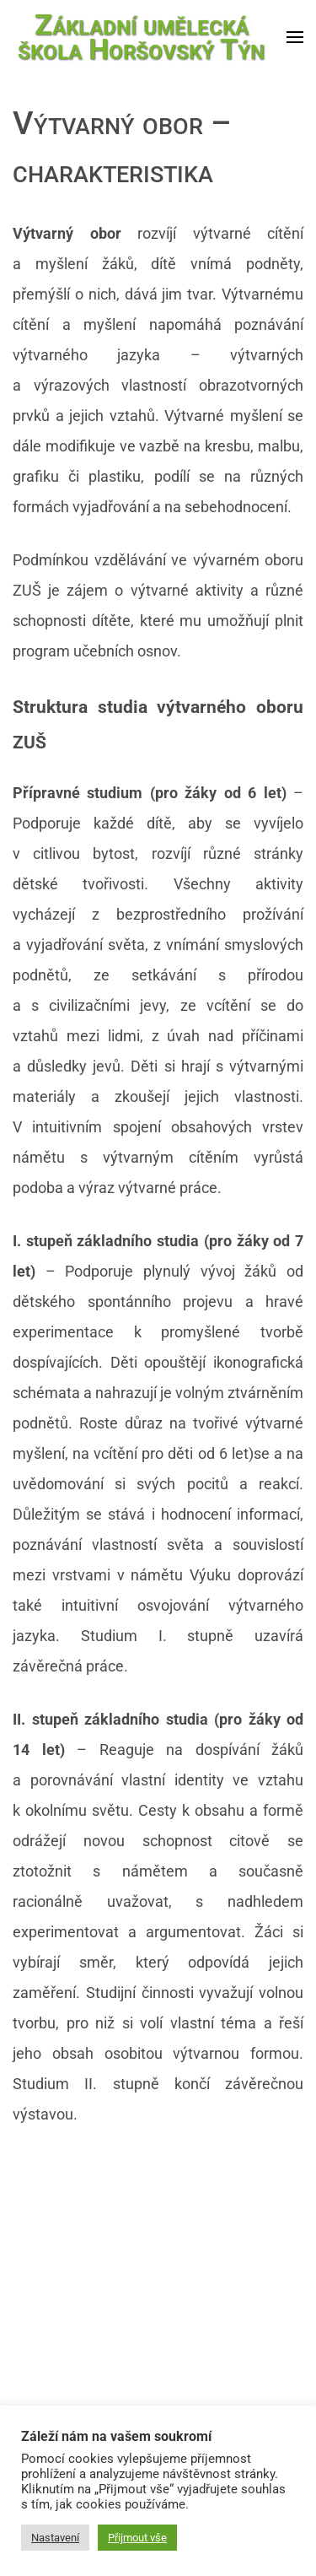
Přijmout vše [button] (137, 2537)
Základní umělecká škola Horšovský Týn (141, 37)
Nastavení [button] (55, 2537)
